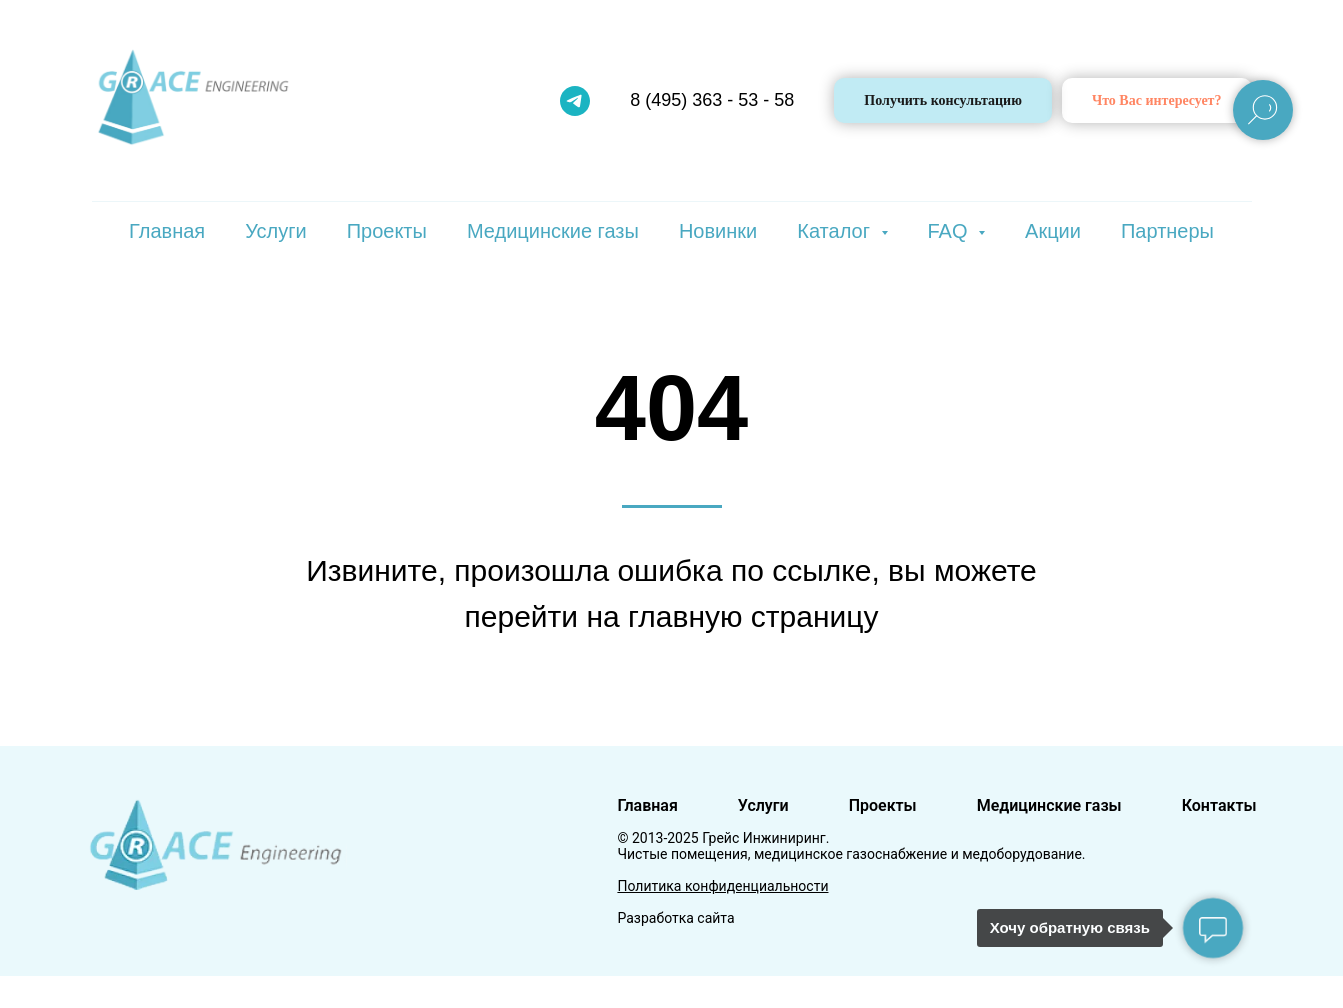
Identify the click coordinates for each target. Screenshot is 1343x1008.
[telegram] (575, 101)
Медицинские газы (553, 231)
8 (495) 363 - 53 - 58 (712, 100)
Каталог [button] (836, 231)
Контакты (1219, 805)
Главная (167, 231)
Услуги (276, 231)
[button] (1157, 100)
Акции (1053, 231)
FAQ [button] (951, 231)
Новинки (718, 231)
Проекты (387, 231)
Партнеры (1167, 231)
